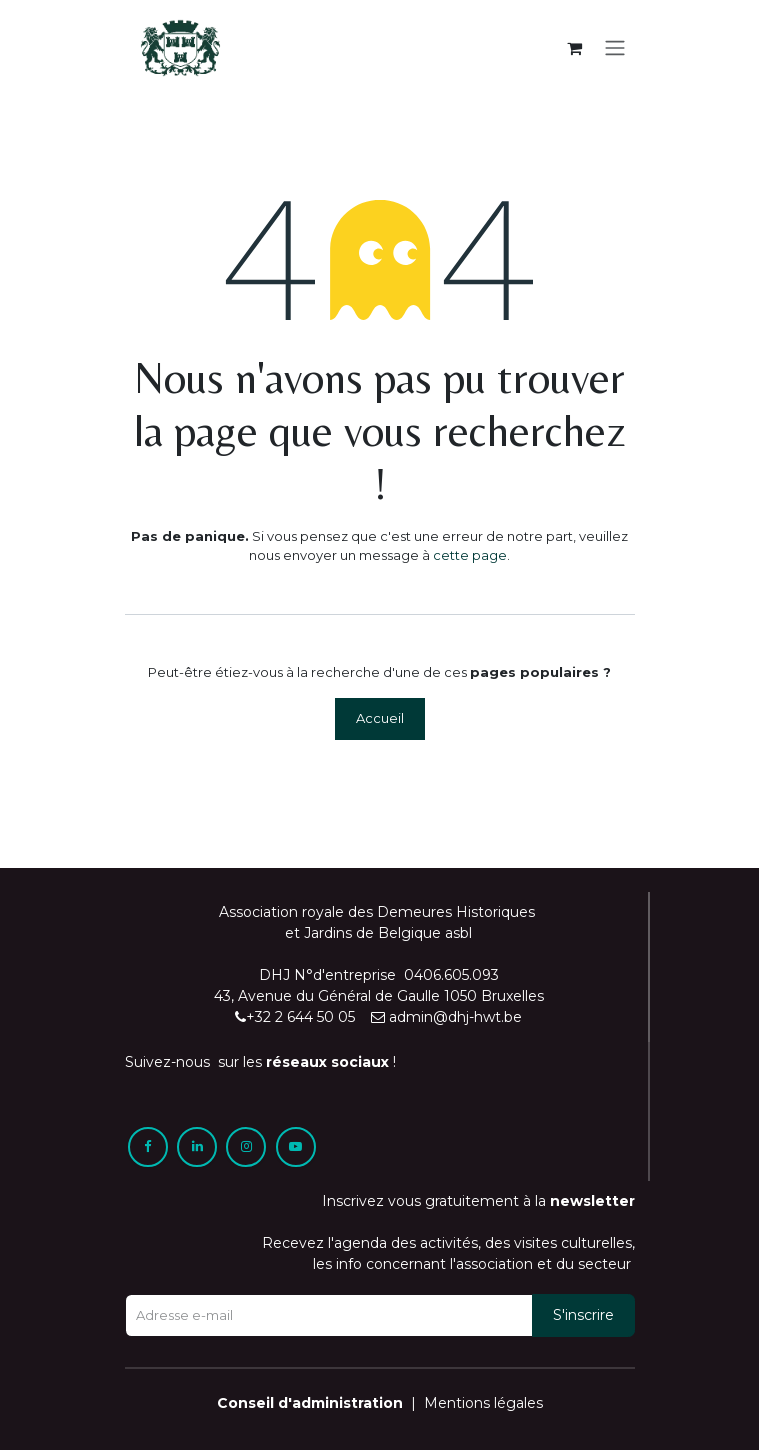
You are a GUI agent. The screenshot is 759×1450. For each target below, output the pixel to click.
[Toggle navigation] (615, 48)
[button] (583, 1315)
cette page (470, 555)
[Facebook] (148, 1147)
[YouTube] (296, 1147)
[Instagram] (246, 1147)
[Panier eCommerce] (575, 48)
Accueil (380, 718)
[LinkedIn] (197, 1147)
